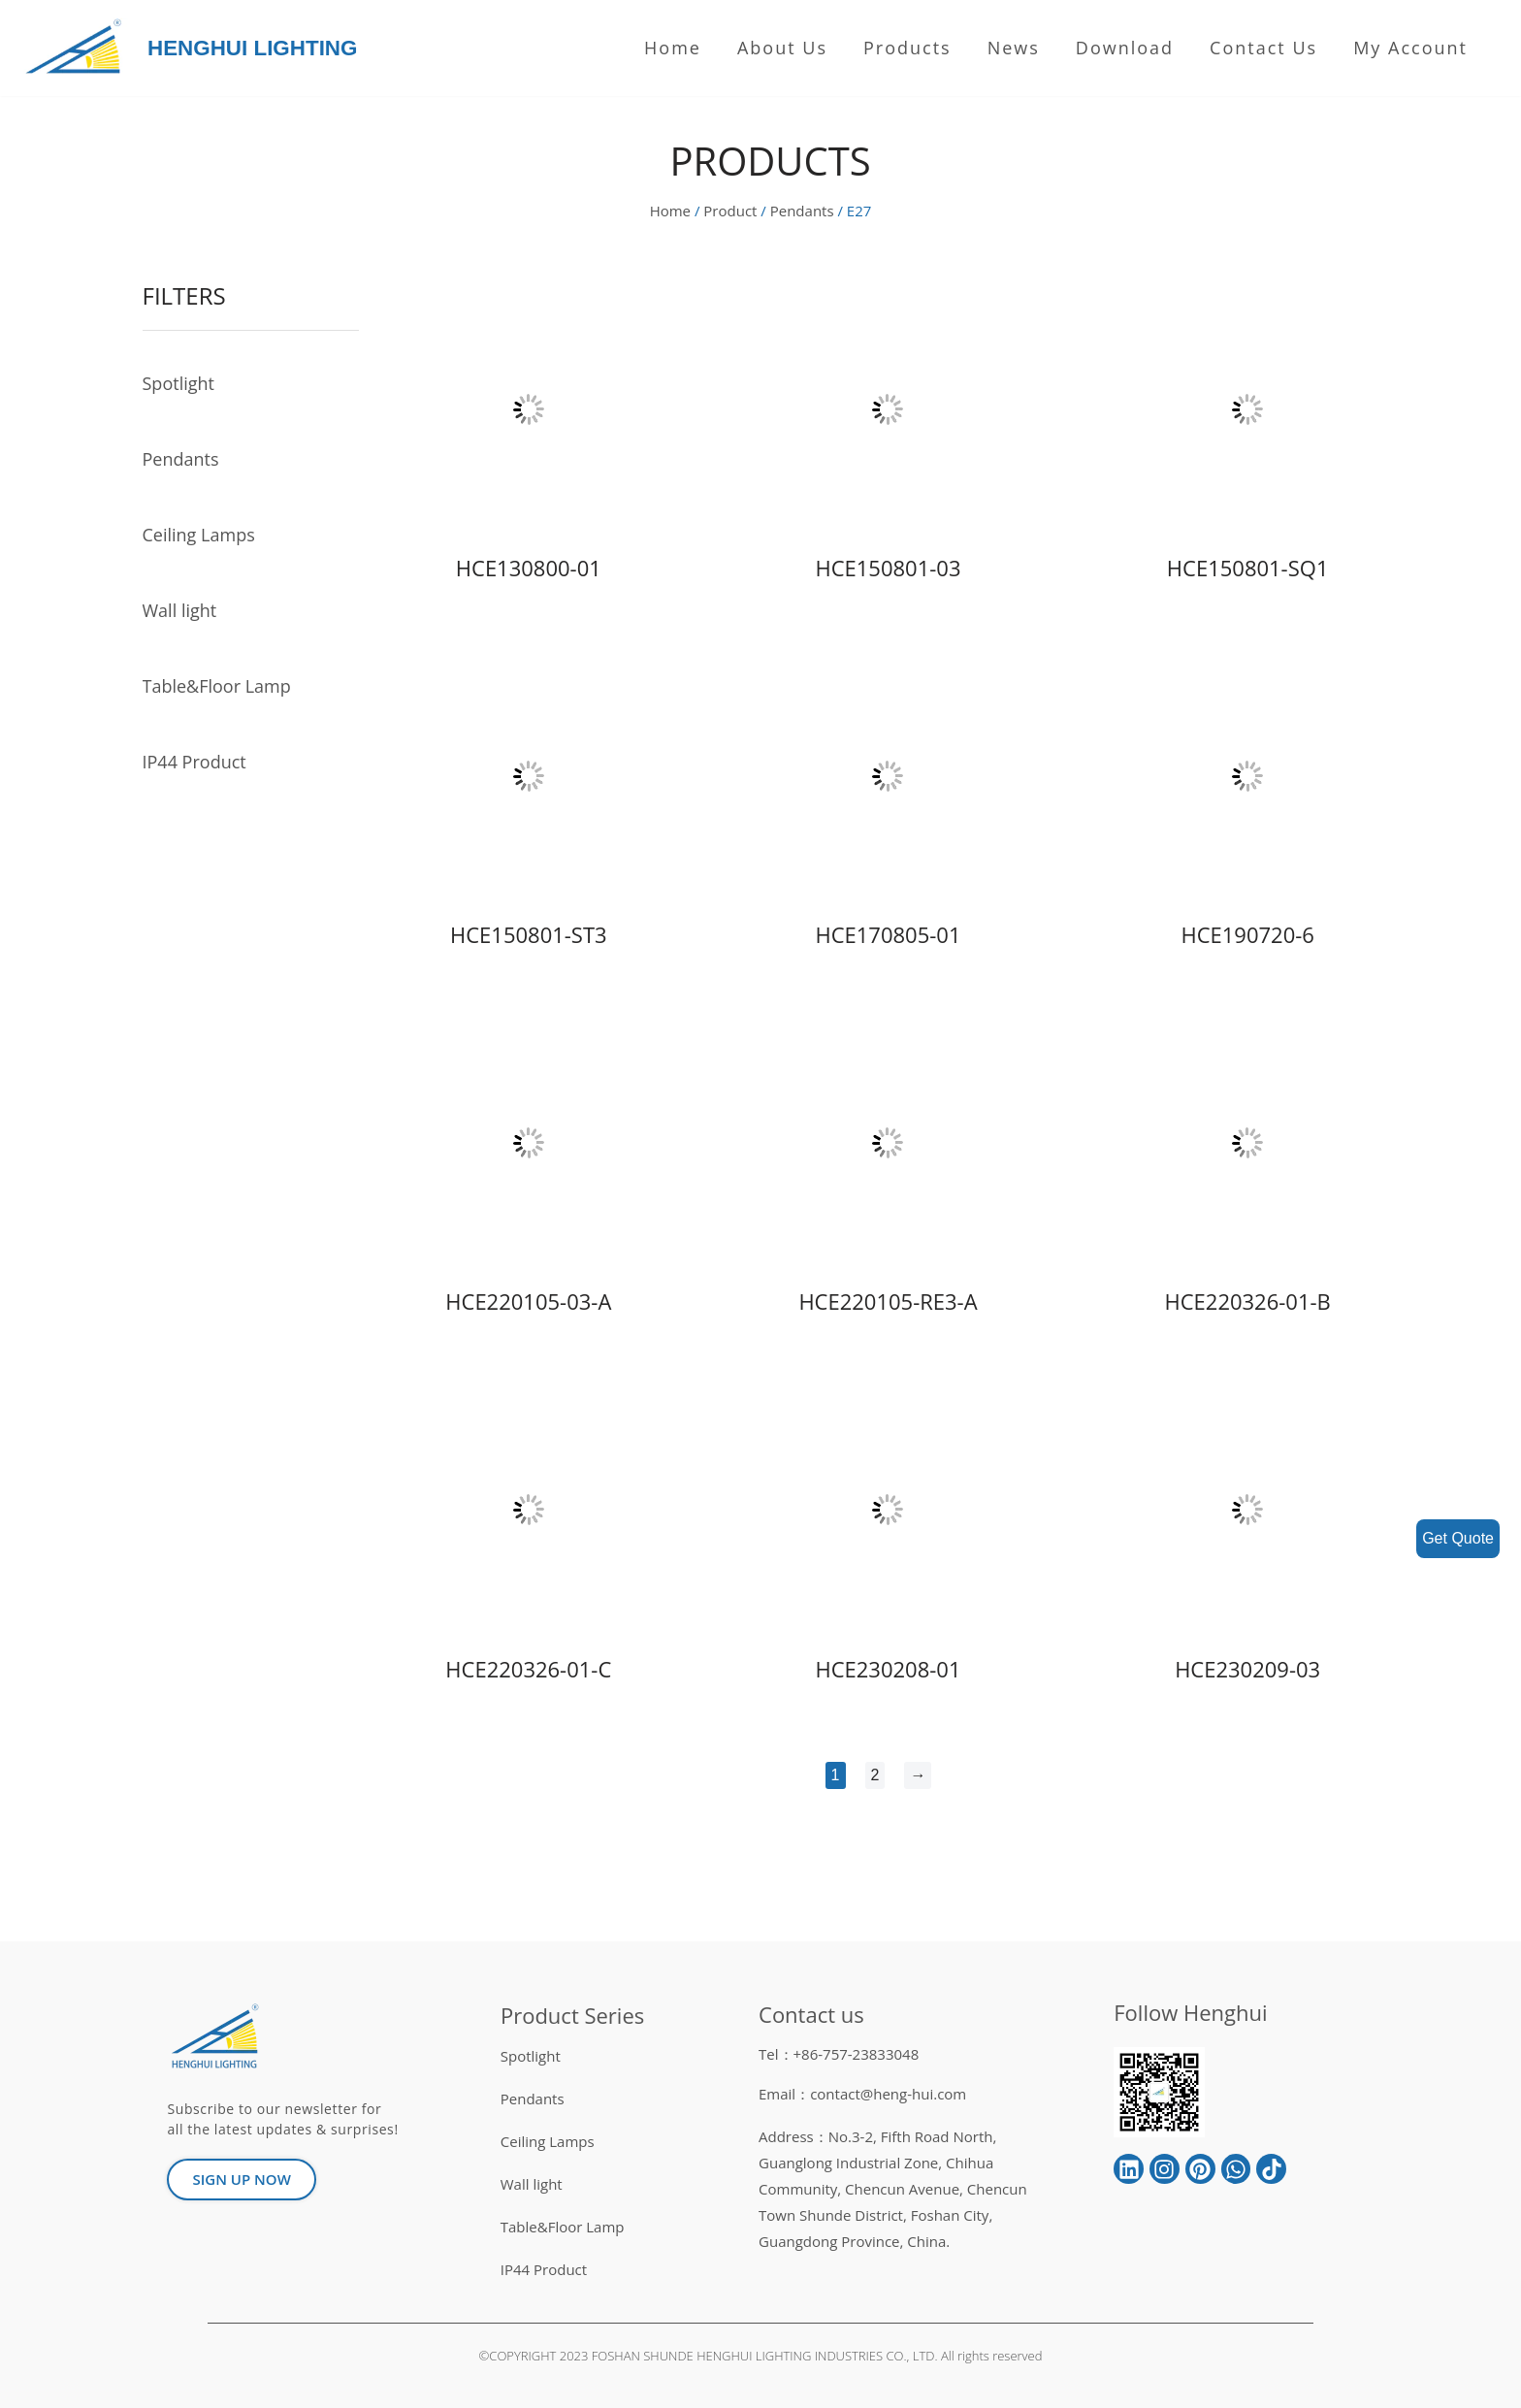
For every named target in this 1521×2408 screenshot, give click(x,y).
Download (1125, 47)
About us (782, 47)
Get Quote (1458, 1538)
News (1013, 47)
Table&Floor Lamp (217, 686)
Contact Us (1263, 47)
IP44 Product (194, 761)
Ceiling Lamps (199, 534)
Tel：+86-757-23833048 (839, 2054)
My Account (1410, 47)
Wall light (180, 610)
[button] (241, 2179)
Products (907, 47)
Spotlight (178, 383)
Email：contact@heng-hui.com (862, 2093)
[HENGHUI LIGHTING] (78, 48)
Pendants (802, 210)
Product (730, 210)
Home (672, 47)
